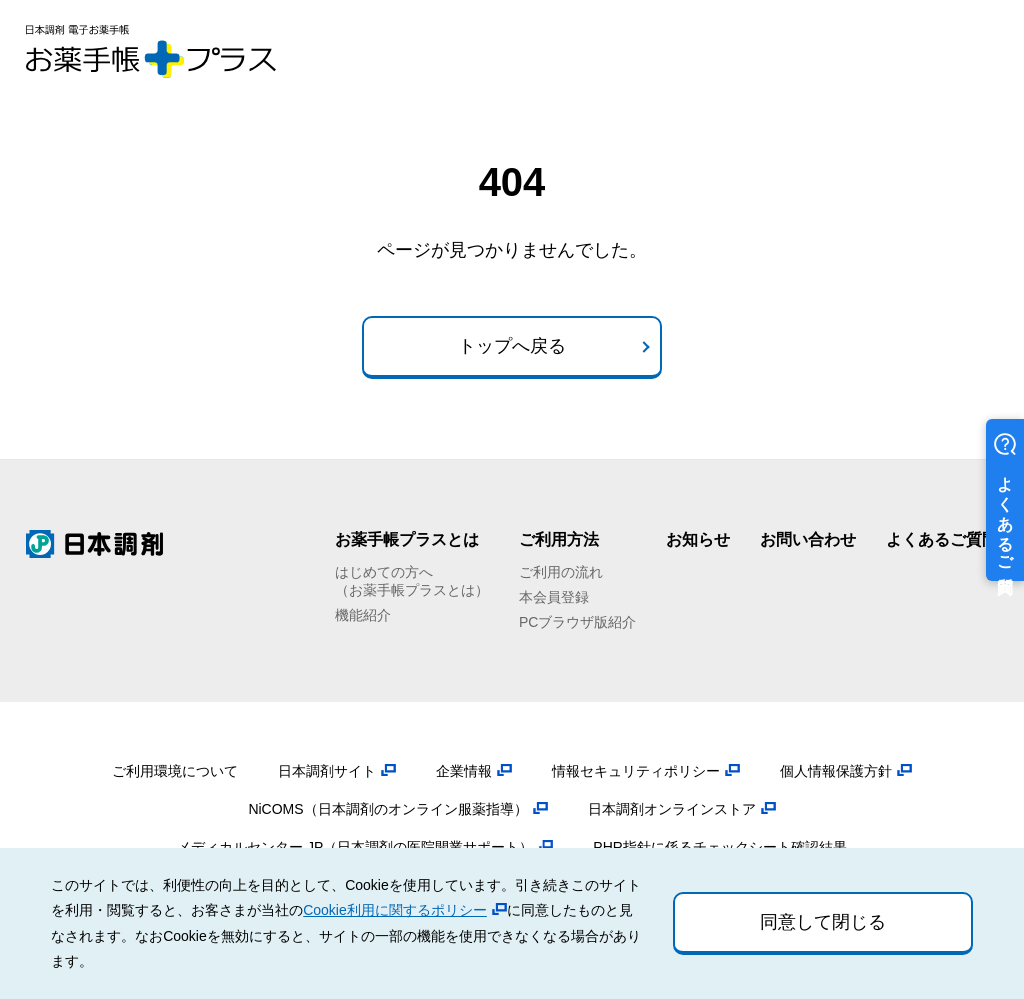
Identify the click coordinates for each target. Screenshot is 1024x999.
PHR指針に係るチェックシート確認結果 (720, 847)
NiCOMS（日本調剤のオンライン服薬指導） (387, 809)
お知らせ (698, 539)
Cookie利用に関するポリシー (395, 910)
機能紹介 (363, 615)
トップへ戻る (512, 346)
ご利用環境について (175, 771)
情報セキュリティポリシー (636, 771)
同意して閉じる (823, 922)
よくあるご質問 (942, 539)
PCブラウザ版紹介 (577, 622)
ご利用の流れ (561, 572)
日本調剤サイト (327, 771)
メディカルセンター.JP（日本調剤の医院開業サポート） (355, 847)
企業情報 (464, 771)
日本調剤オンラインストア (672, 809)
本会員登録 (554, 597)
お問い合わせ (808, 539)
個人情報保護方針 (836, 771)
